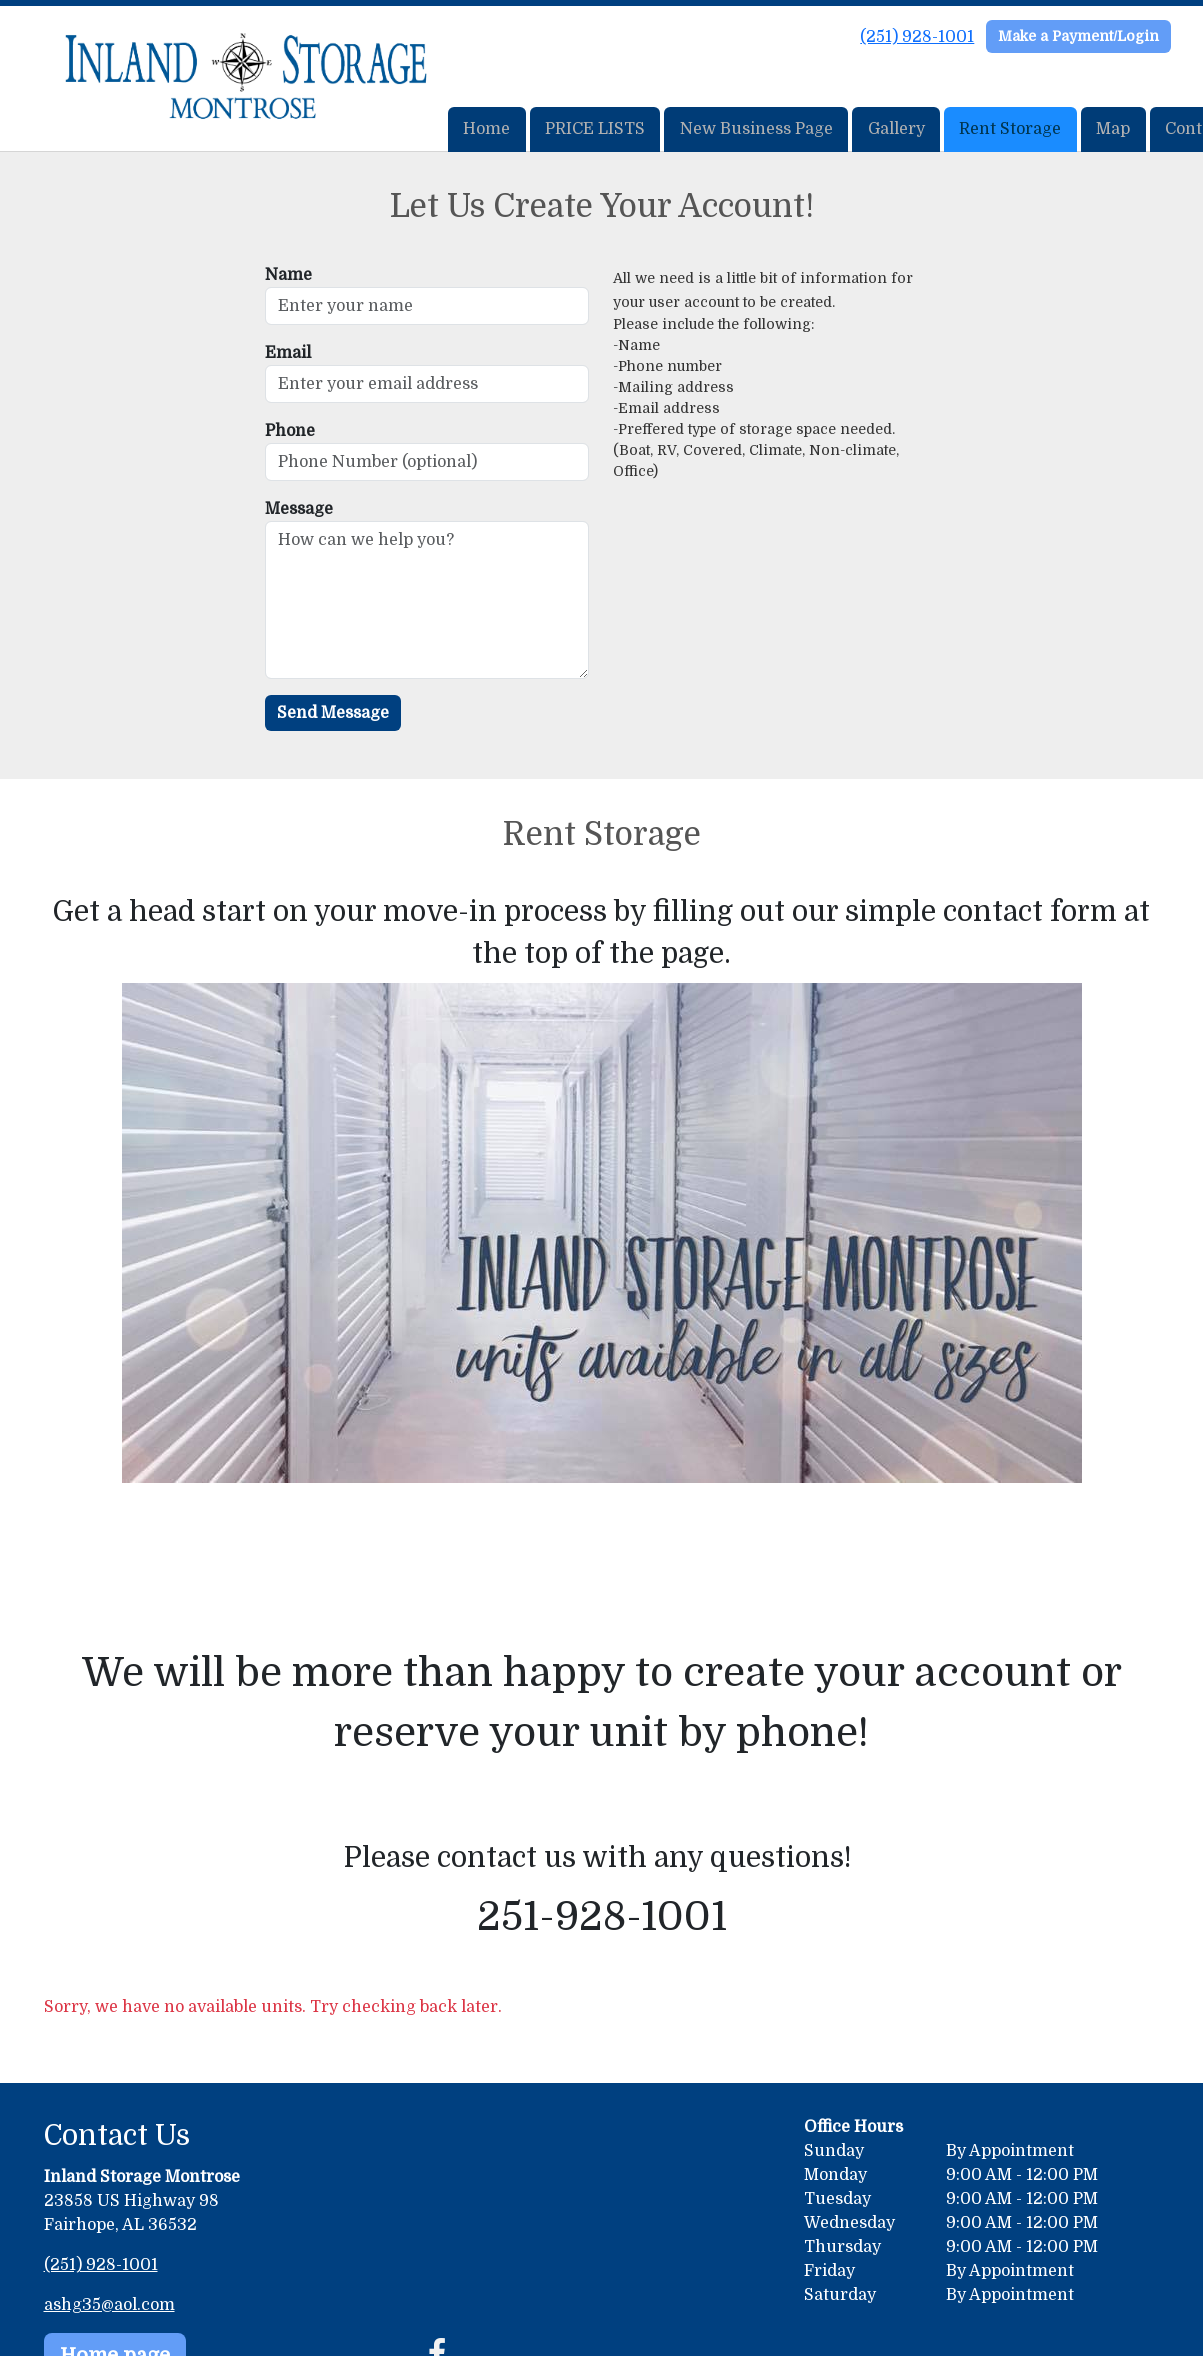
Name (288, 275)
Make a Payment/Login (1078, 36)
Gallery (896, 129)
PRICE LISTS (595, 129)
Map (1113, 129)
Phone (290, 431)
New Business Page (756, 129)
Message (299, 509)
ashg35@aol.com (109, 2305)
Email (288, 353)
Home (486, 129)
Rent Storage (1010, 129)
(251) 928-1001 (917, 37)
